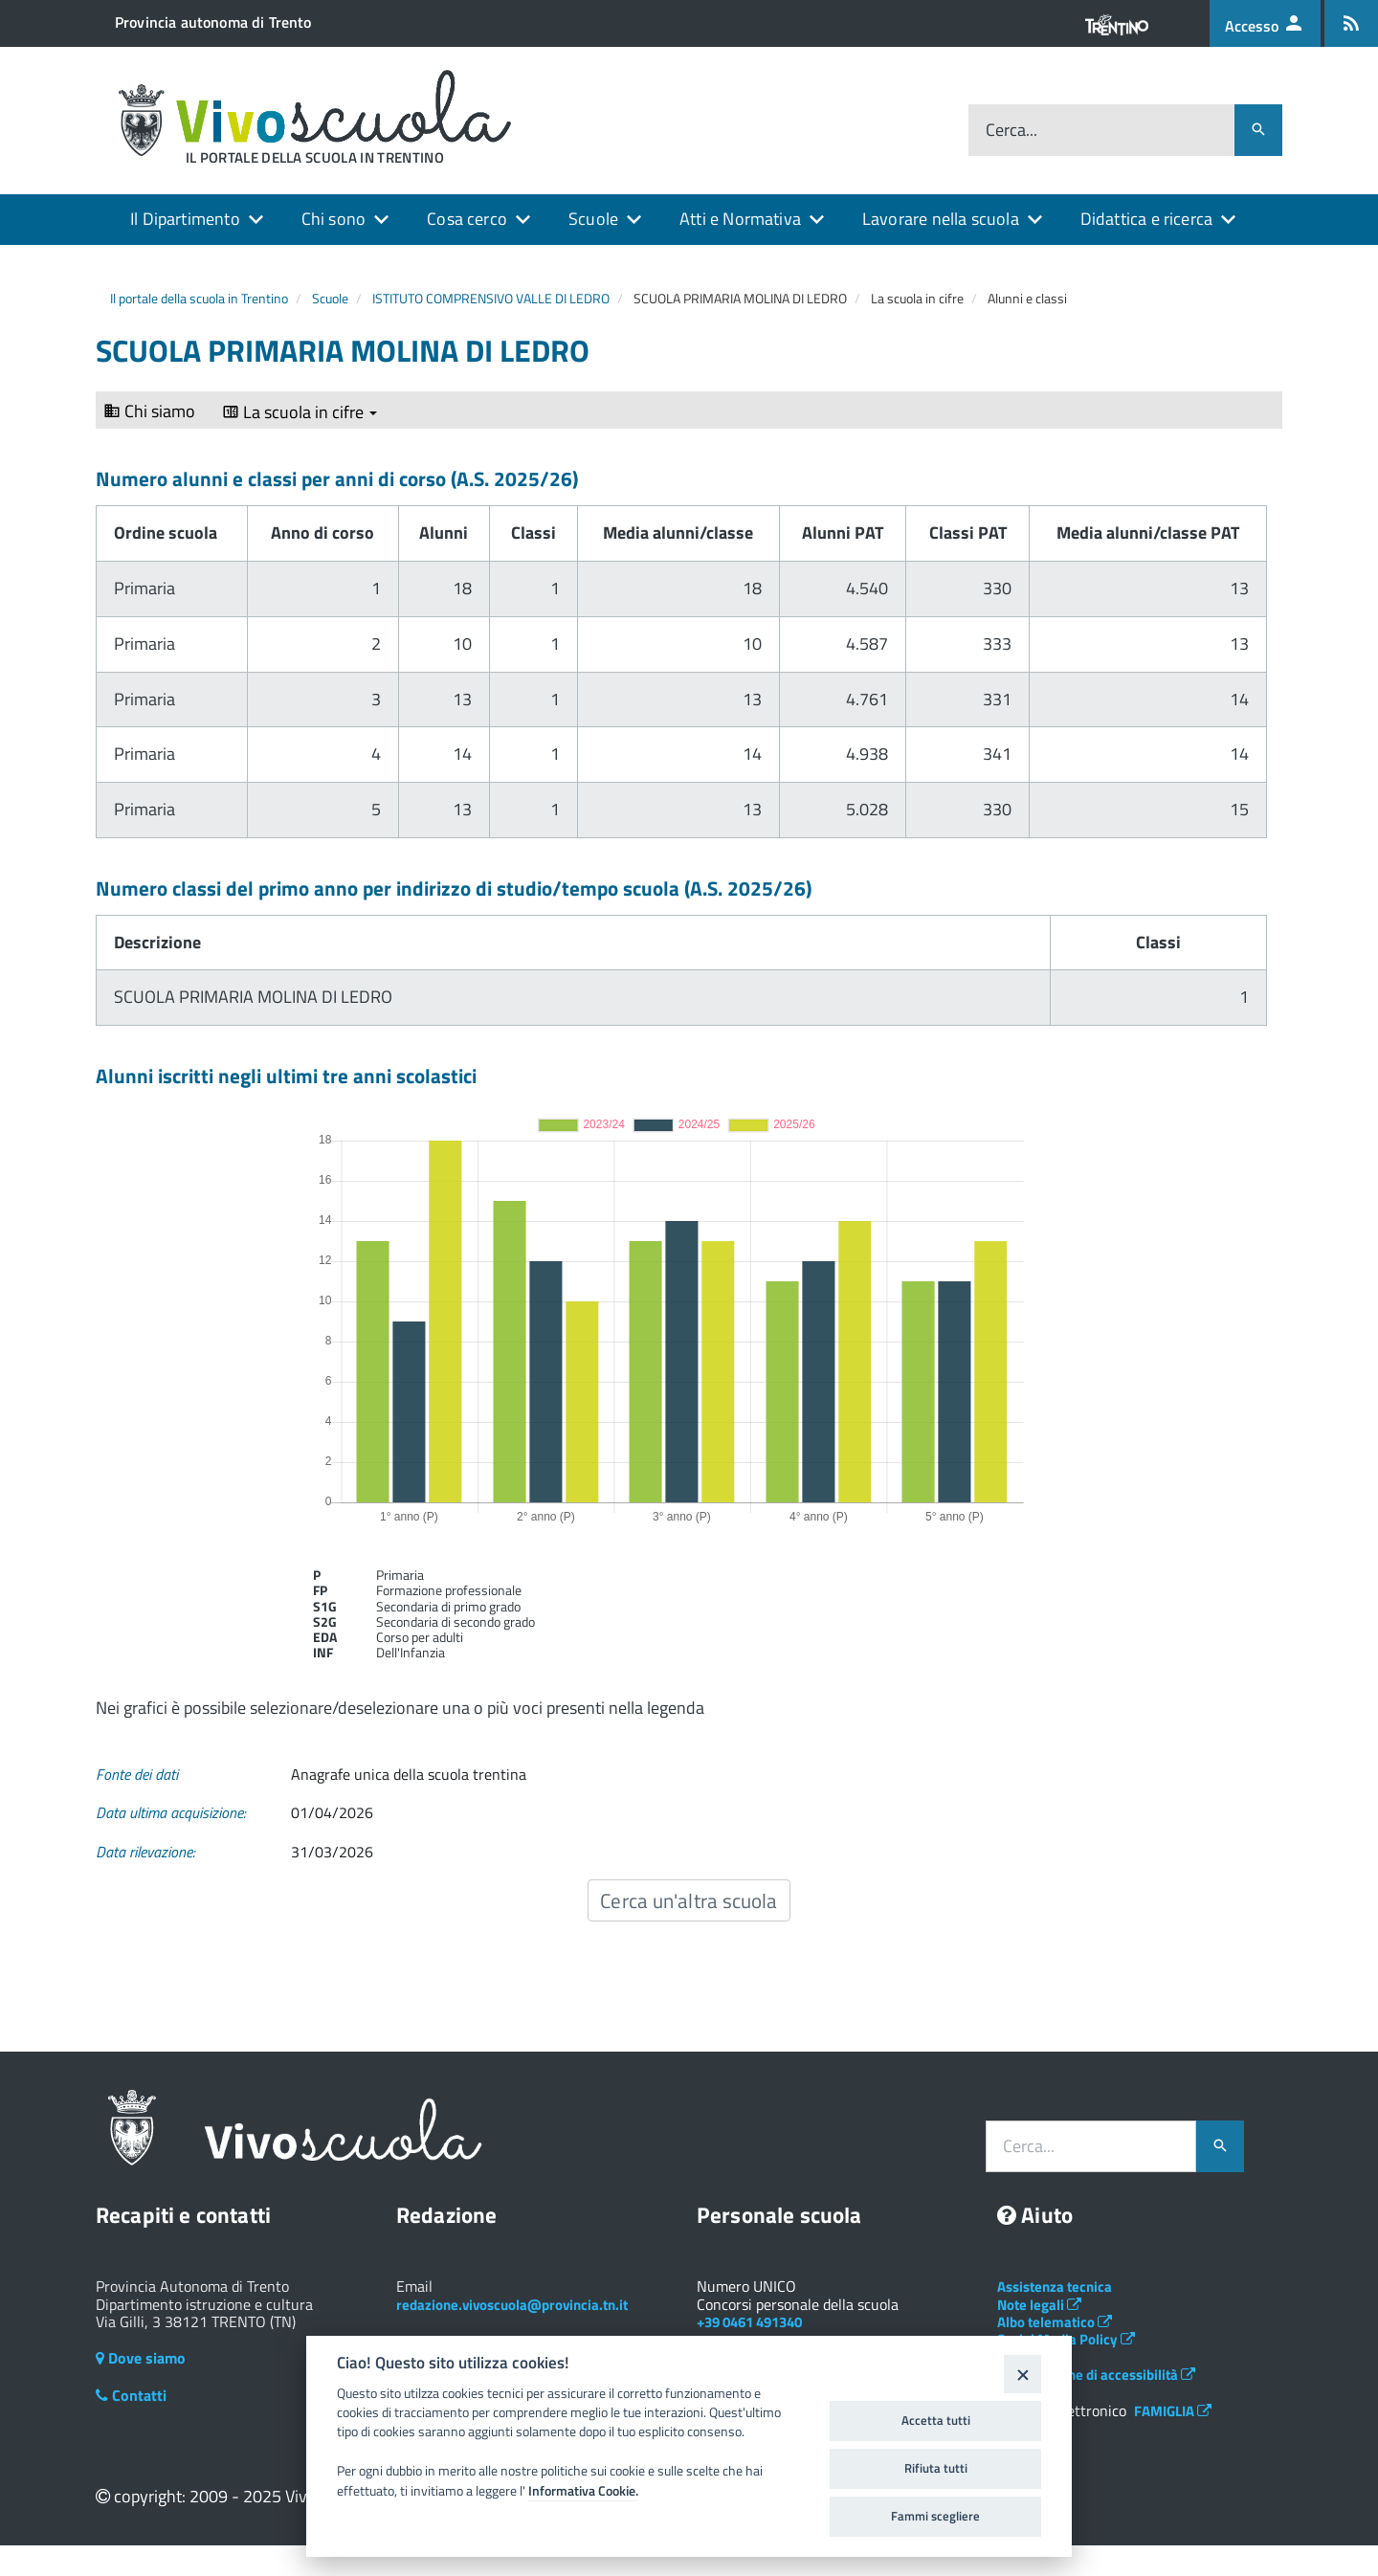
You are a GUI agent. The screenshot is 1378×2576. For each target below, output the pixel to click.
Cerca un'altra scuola (688, 1900)
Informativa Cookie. (583, 2490)
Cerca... (1011, 131)
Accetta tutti (935, 2420)
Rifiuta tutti (935, 2467)
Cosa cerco (467, 219)
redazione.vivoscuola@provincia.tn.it (512, 2305)
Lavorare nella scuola (940, 219)
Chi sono (333, 219)
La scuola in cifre (299, 412)
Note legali (1039, 2305)
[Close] (1022, 2373)
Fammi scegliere (935, 2515)
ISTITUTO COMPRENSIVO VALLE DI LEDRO (491, 298)
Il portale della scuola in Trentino (199, 298)
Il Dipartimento (185, 219)
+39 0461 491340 (749, 2322)
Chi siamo (149, 411)
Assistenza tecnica (1054, 2287)
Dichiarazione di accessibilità (1096, 2375)
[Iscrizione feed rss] (1351, 23)
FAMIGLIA (1172, 2411)
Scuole (593, 219)
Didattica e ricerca (1146, 219)
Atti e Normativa (740, 219)
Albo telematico (1054, 2322)
